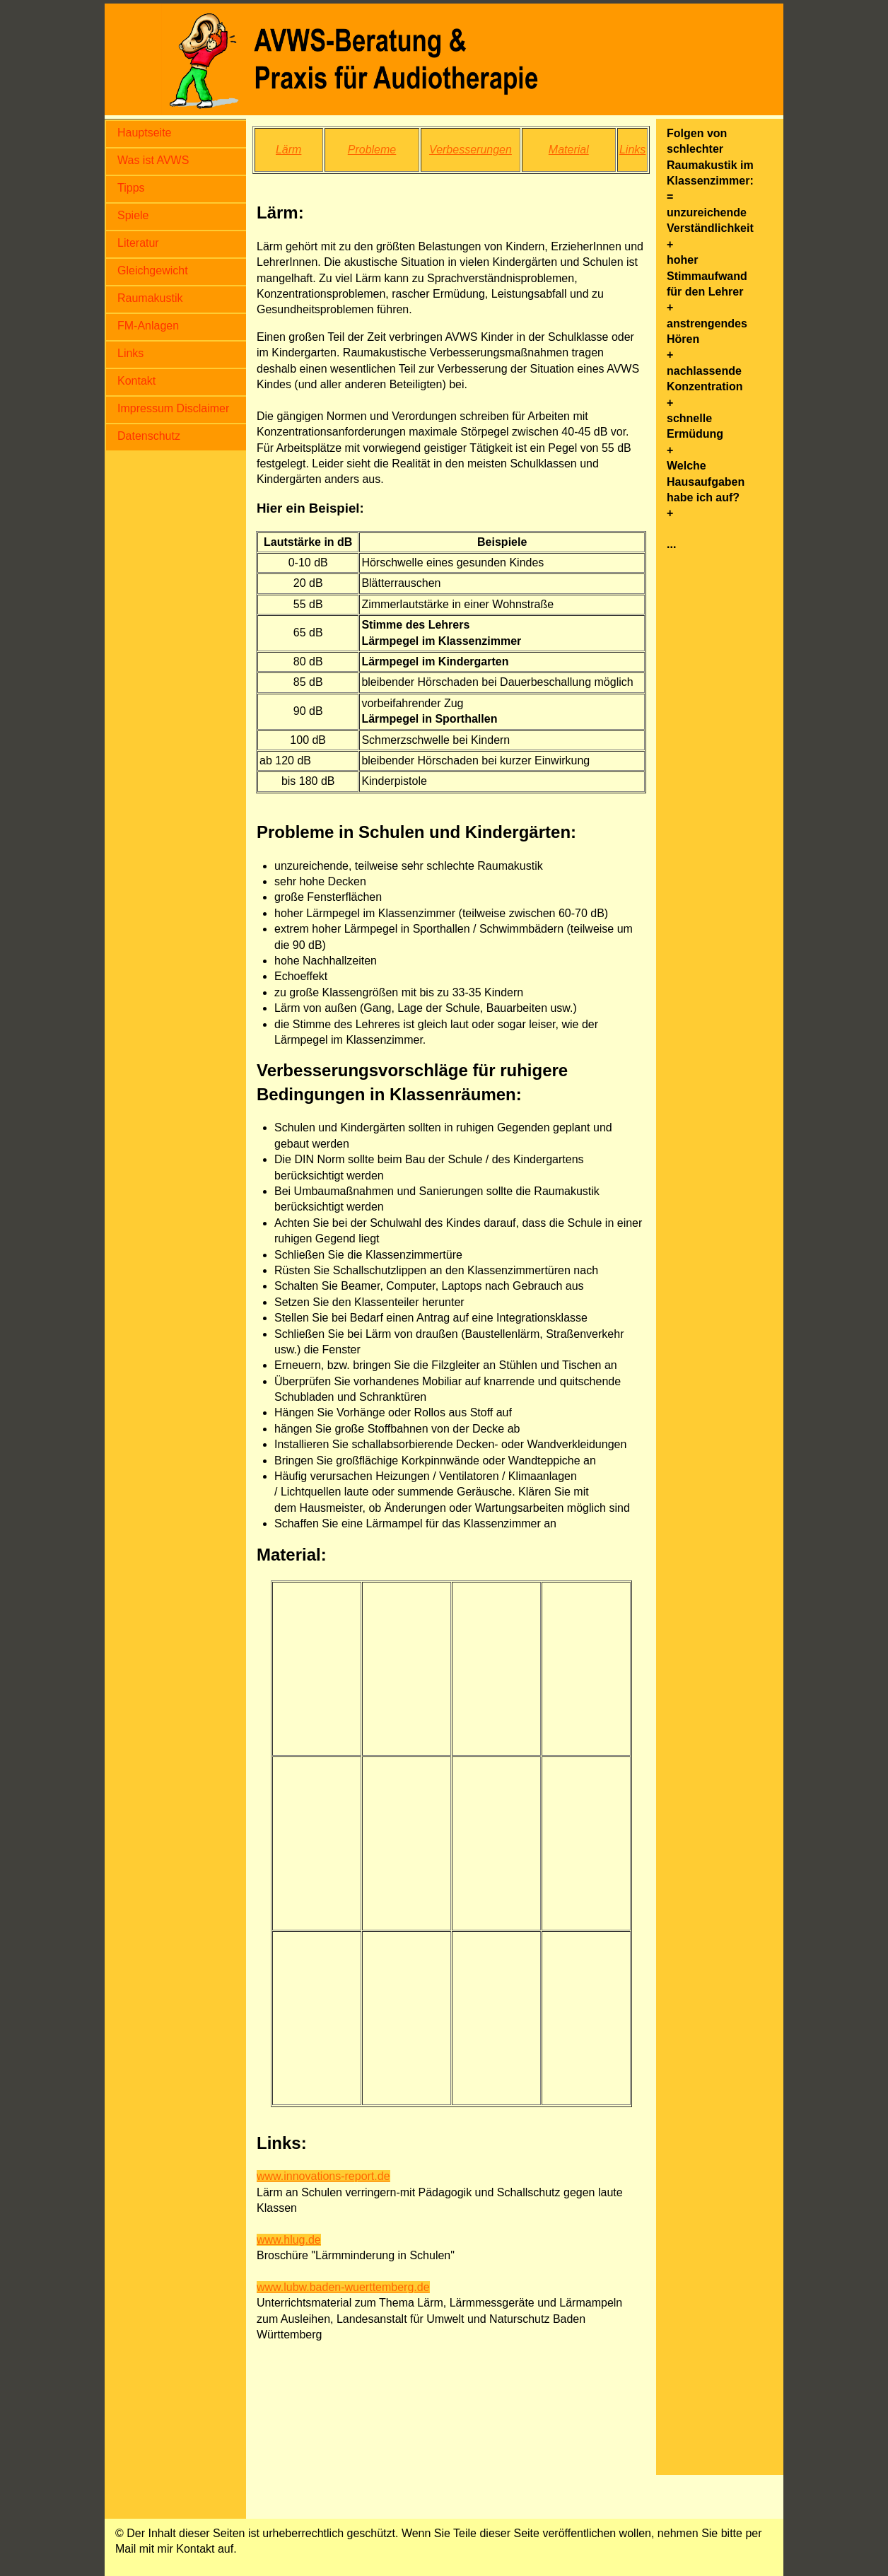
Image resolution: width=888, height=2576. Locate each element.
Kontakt (136, 381)
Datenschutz (148, 436)
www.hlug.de (289, 2240)
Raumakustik (149, 298)
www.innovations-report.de (323, 2176)
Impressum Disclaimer (173, 408)
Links (130, 353)
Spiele (132, 215)
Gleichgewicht (152, 270)
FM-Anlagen (148, 326)
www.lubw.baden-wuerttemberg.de (343, 2287)
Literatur (138, 243)
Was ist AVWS (153, 160)
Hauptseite (144, 133)
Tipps (131, 188)
